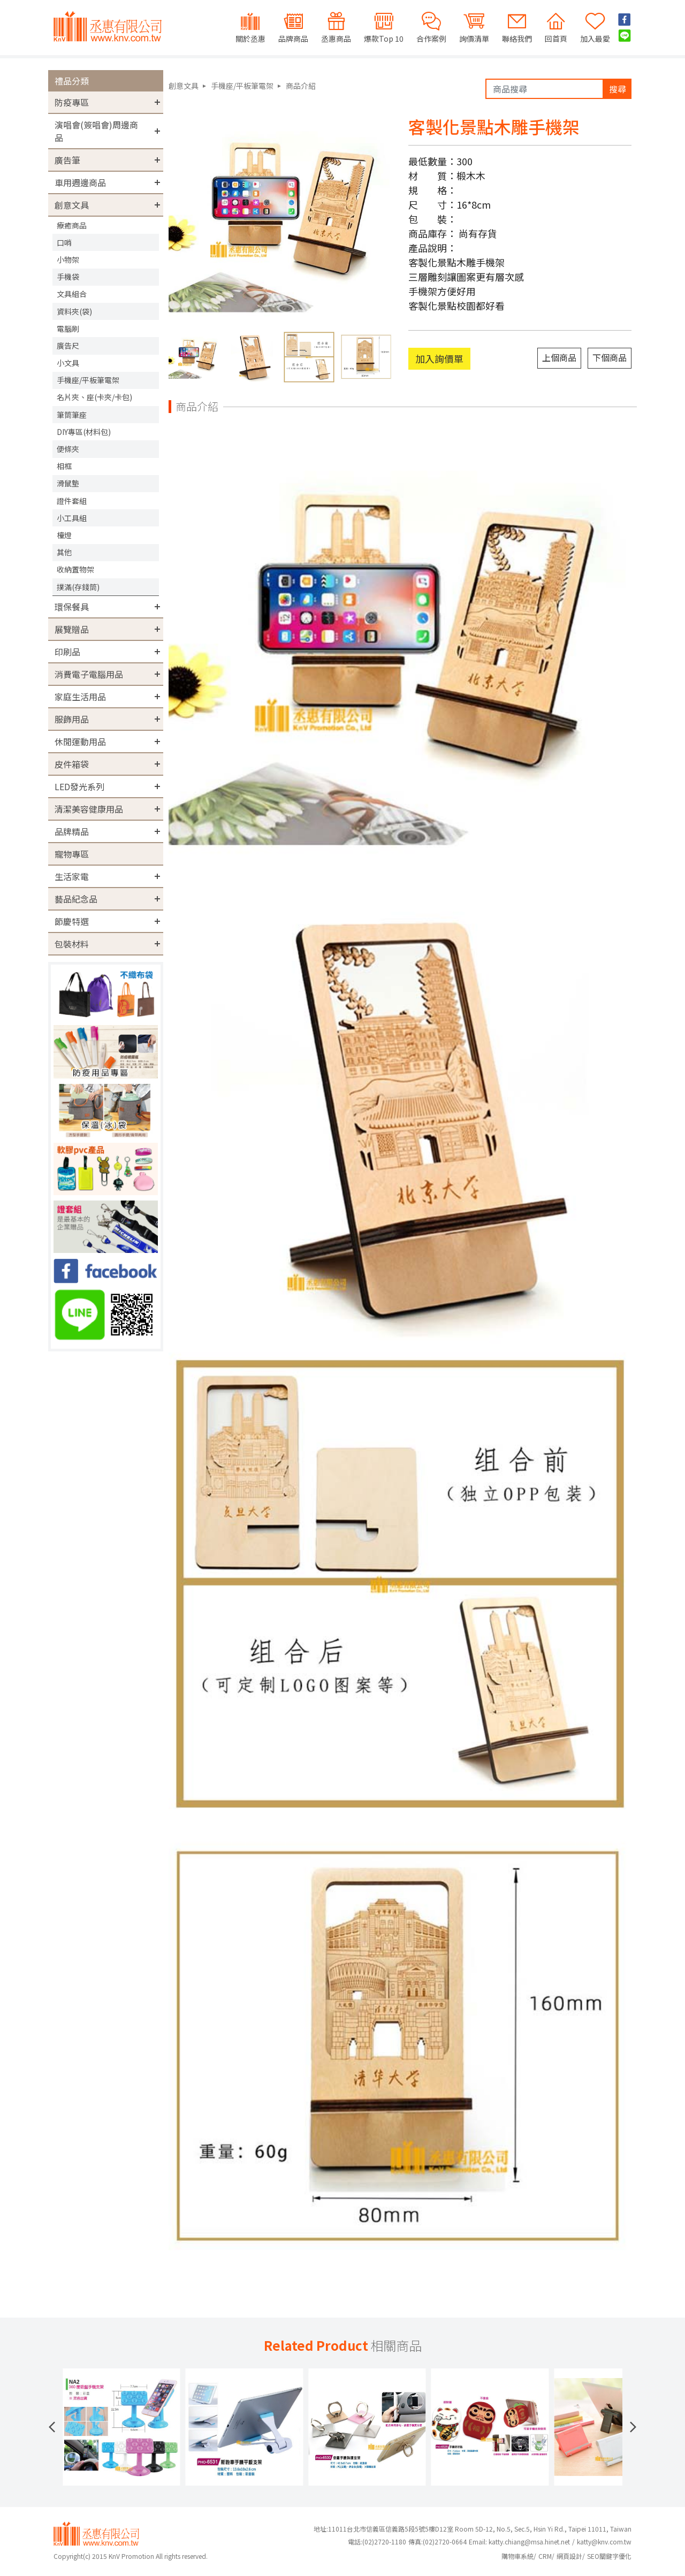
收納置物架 (75, 569)
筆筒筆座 (72, 414)
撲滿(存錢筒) (78, 587)
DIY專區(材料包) (84, 431)
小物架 (68, 259)
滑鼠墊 (68, 483)
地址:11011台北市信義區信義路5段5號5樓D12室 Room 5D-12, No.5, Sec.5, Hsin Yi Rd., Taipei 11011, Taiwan (472, 2528)
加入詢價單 (439, 358)
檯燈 (64, 535)
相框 (64, 466)
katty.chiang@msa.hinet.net (529, 2541)
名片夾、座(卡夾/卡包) (94, 397)
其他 (64, 552)
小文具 (68, 362)
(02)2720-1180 (377, 2541)
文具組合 (72, 293)
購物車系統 (517, 2555)
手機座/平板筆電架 (88, 379)
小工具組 (72, 518)
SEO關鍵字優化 (609, 2555)
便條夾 (68, 449)
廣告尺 (68, 345)
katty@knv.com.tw (604, 2541)
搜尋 (617, 88)
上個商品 (559, 357)
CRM (545, 2555)
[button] (51, 2427)
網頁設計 (569, 2555)
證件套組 (72, 500)
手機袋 (68, 276)
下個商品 (609, 357)
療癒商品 (72, 225)
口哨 (64, 242)
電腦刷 (68, 328)
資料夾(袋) (74, 311)
